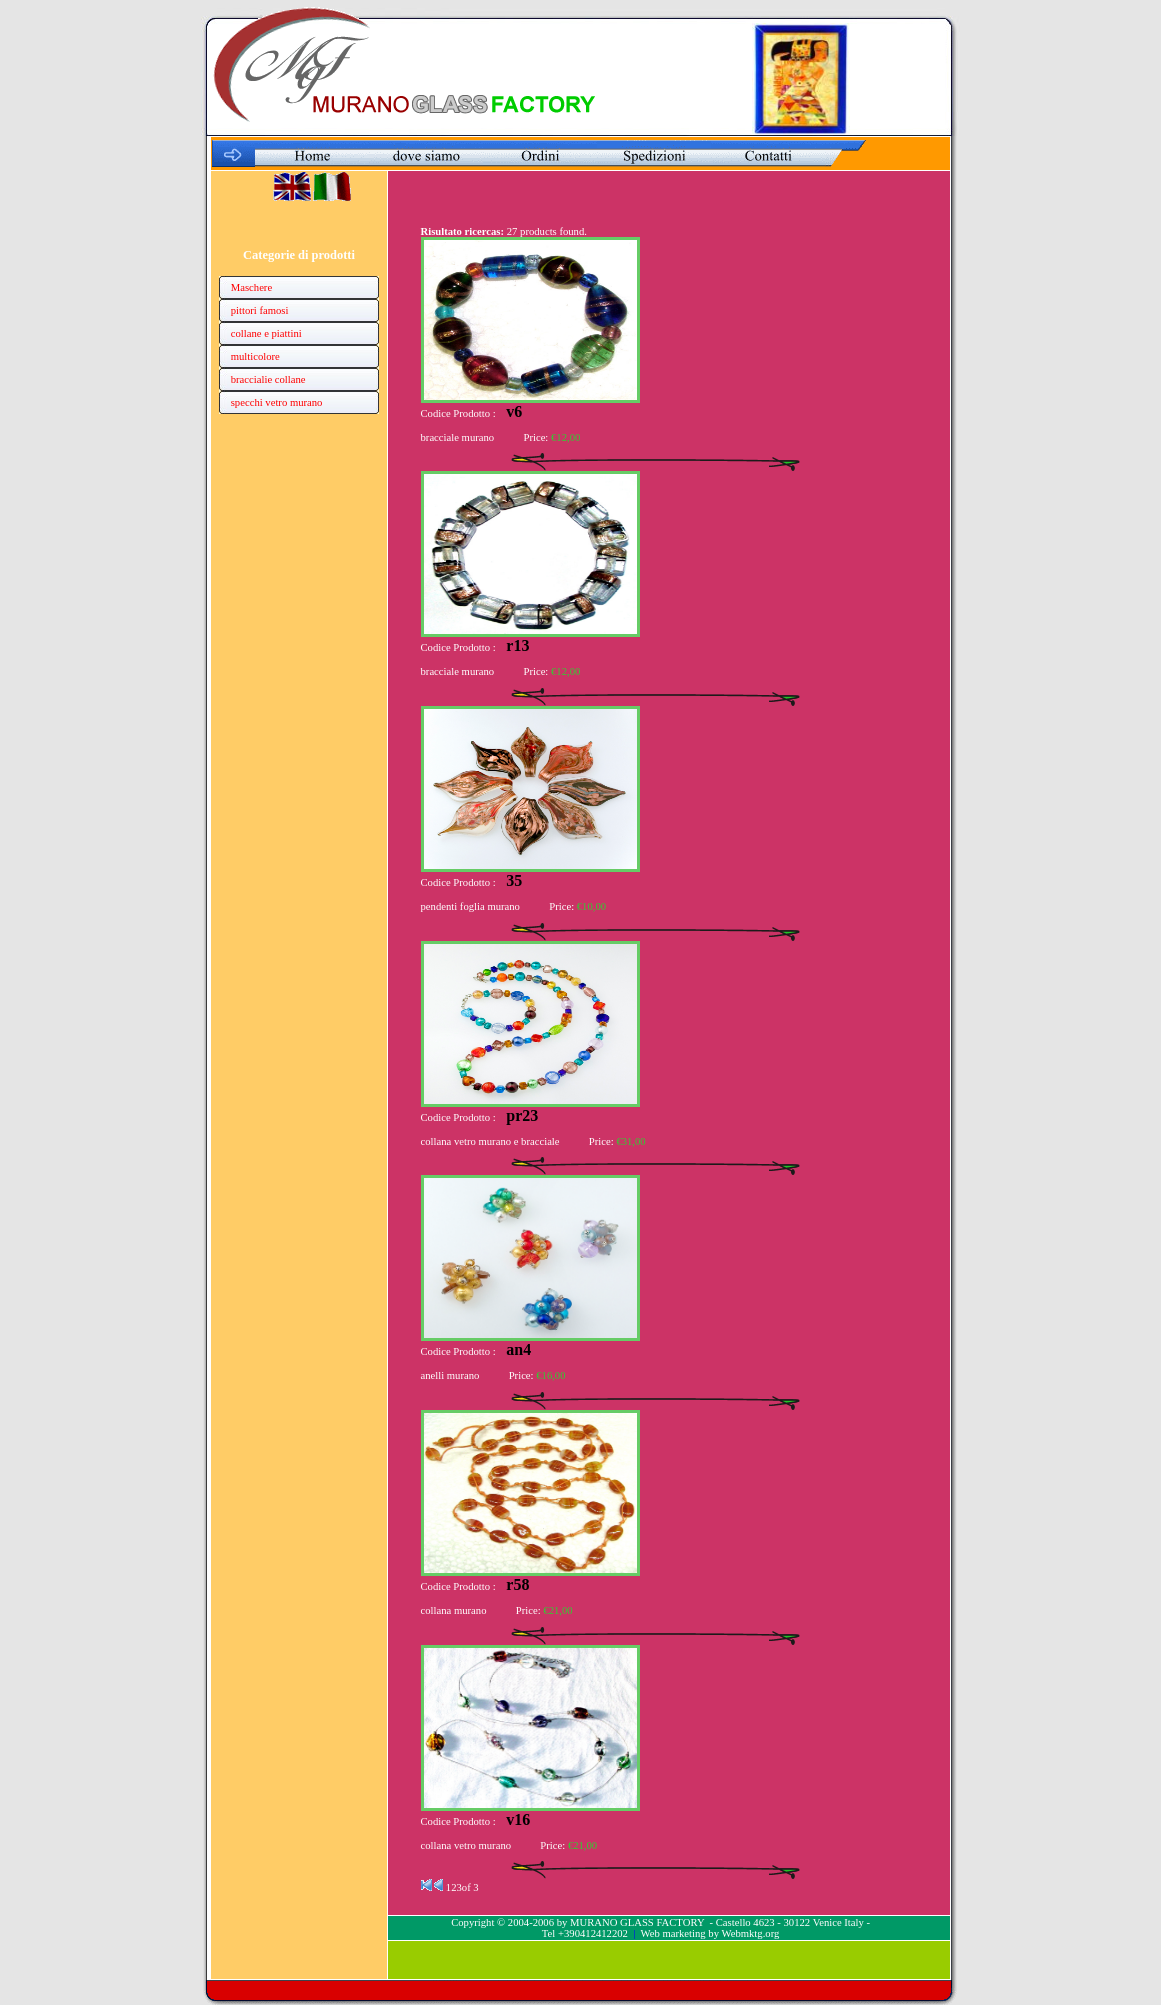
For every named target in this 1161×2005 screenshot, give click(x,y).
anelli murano (450, 1375)
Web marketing (673, 1933)
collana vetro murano (466, 1845)
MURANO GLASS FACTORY (637, 1922)
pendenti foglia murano (470, 906)
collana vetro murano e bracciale (490, 1141)
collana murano (454, 1610)
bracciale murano (458, 437)
